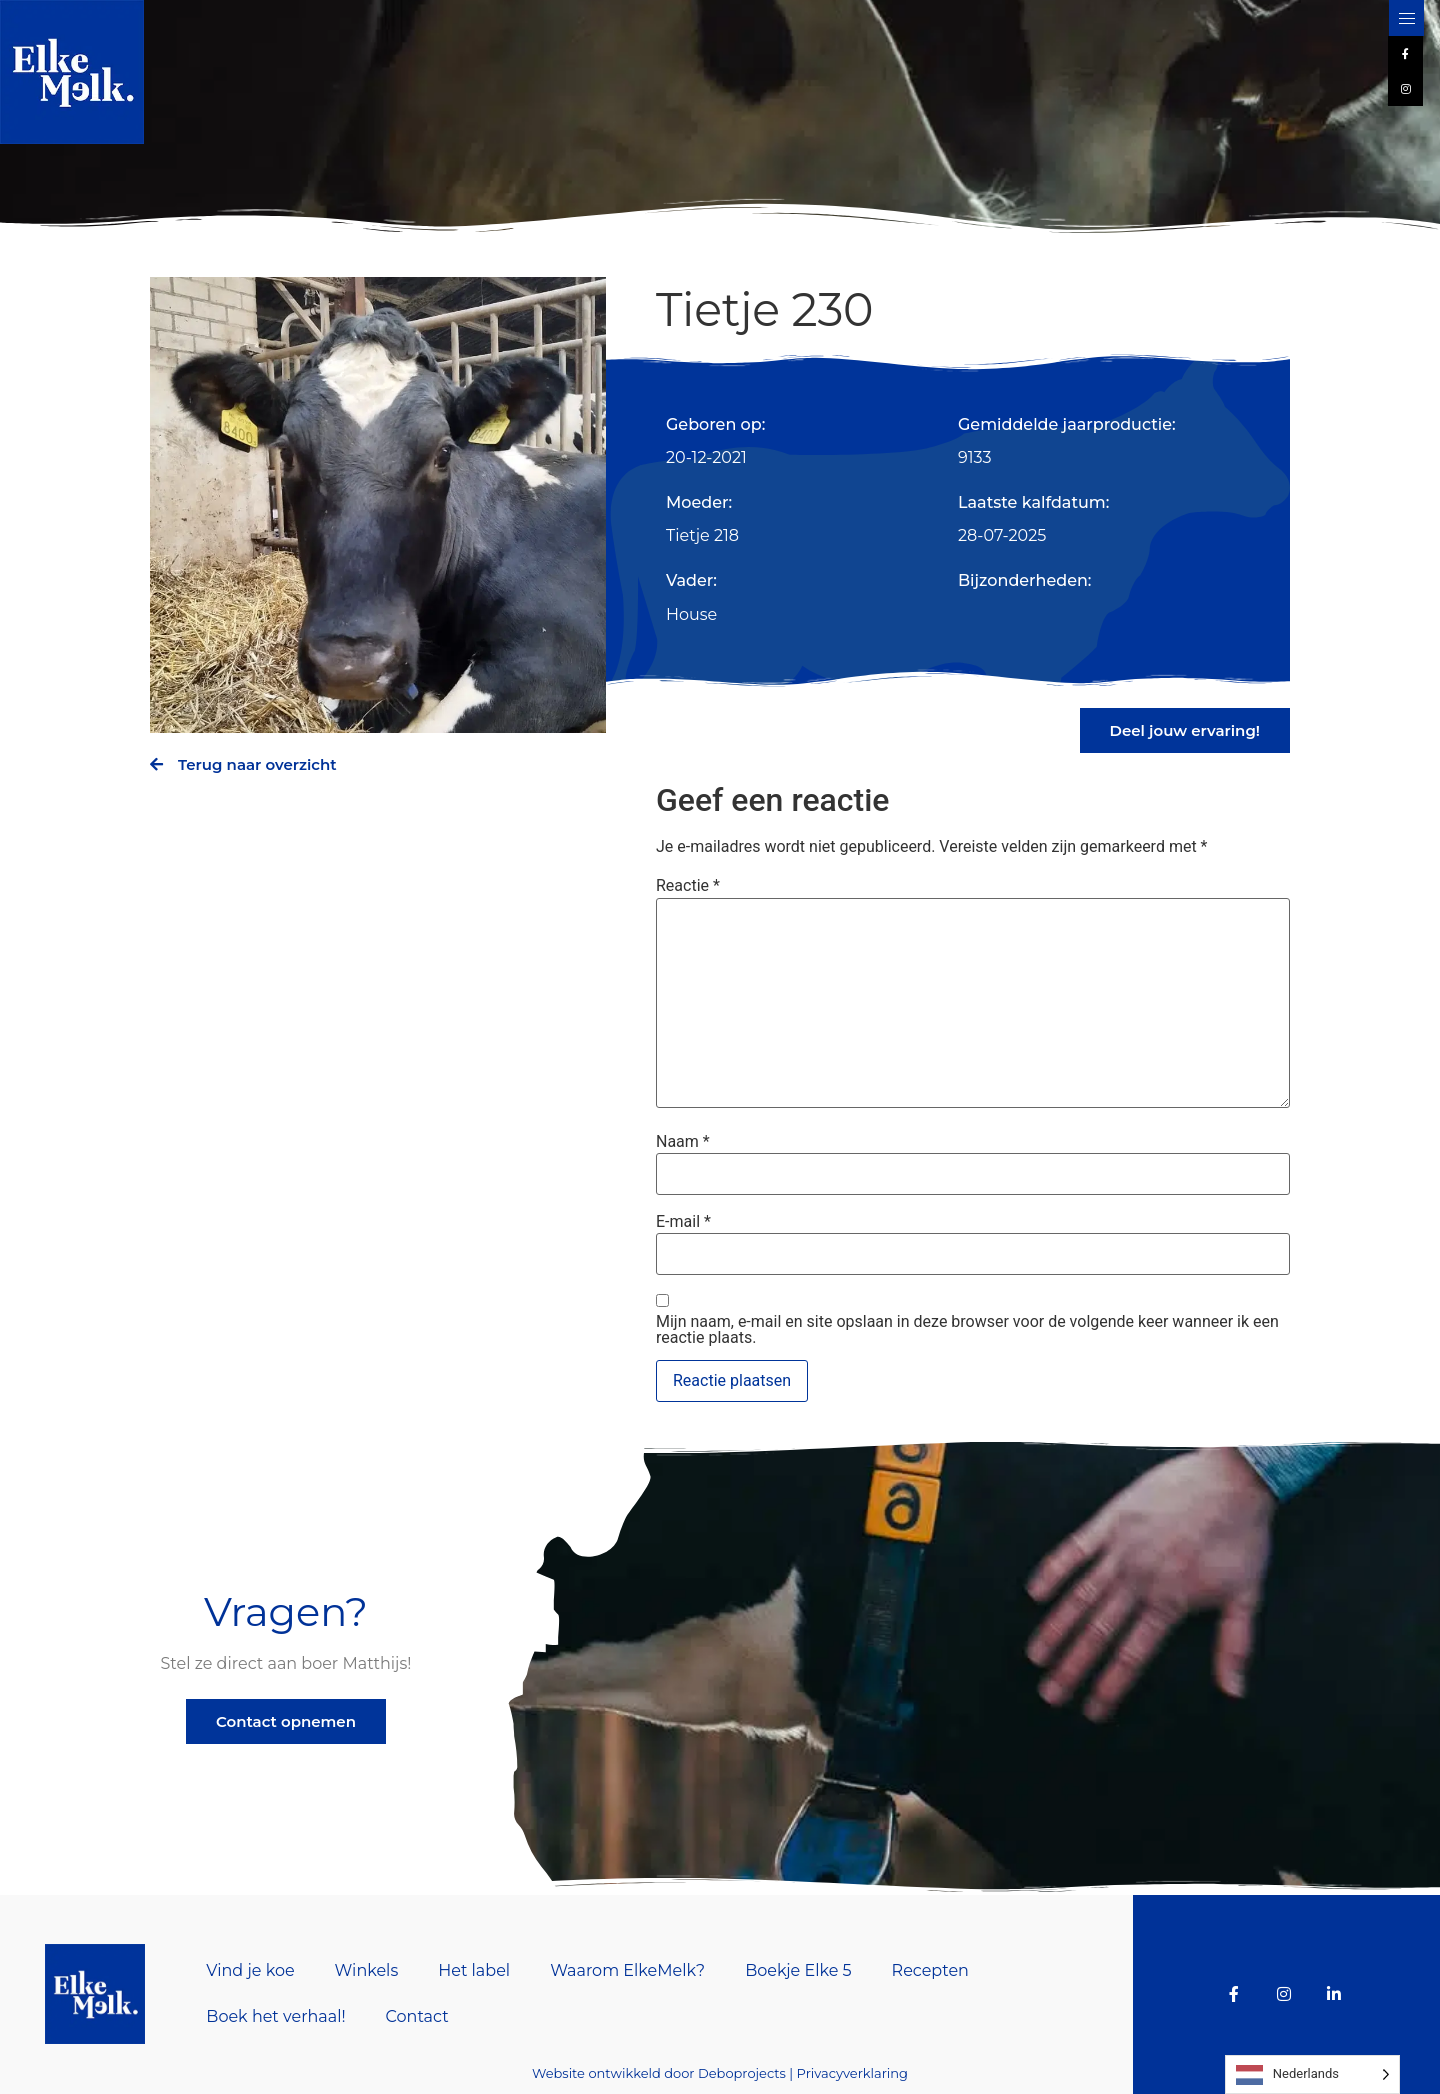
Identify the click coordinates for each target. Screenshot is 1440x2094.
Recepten (930, 1970)
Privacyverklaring (852, 2073)
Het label (474, 1970)
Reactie (688, 886)
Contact (417, 2016)
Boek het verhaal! (275, 2016)
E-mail (683, 1222)
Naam (683, 1142)
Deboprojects (742, 2073)
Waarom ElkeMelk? (627, 1970)
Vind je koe (250, 1970)
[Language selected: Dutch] (1312, 2074)
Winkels (367, 1970)
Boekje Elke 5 (798, 1970)
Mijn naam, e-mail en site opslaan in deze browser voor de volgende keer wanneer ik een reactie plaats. (967, 1330)
